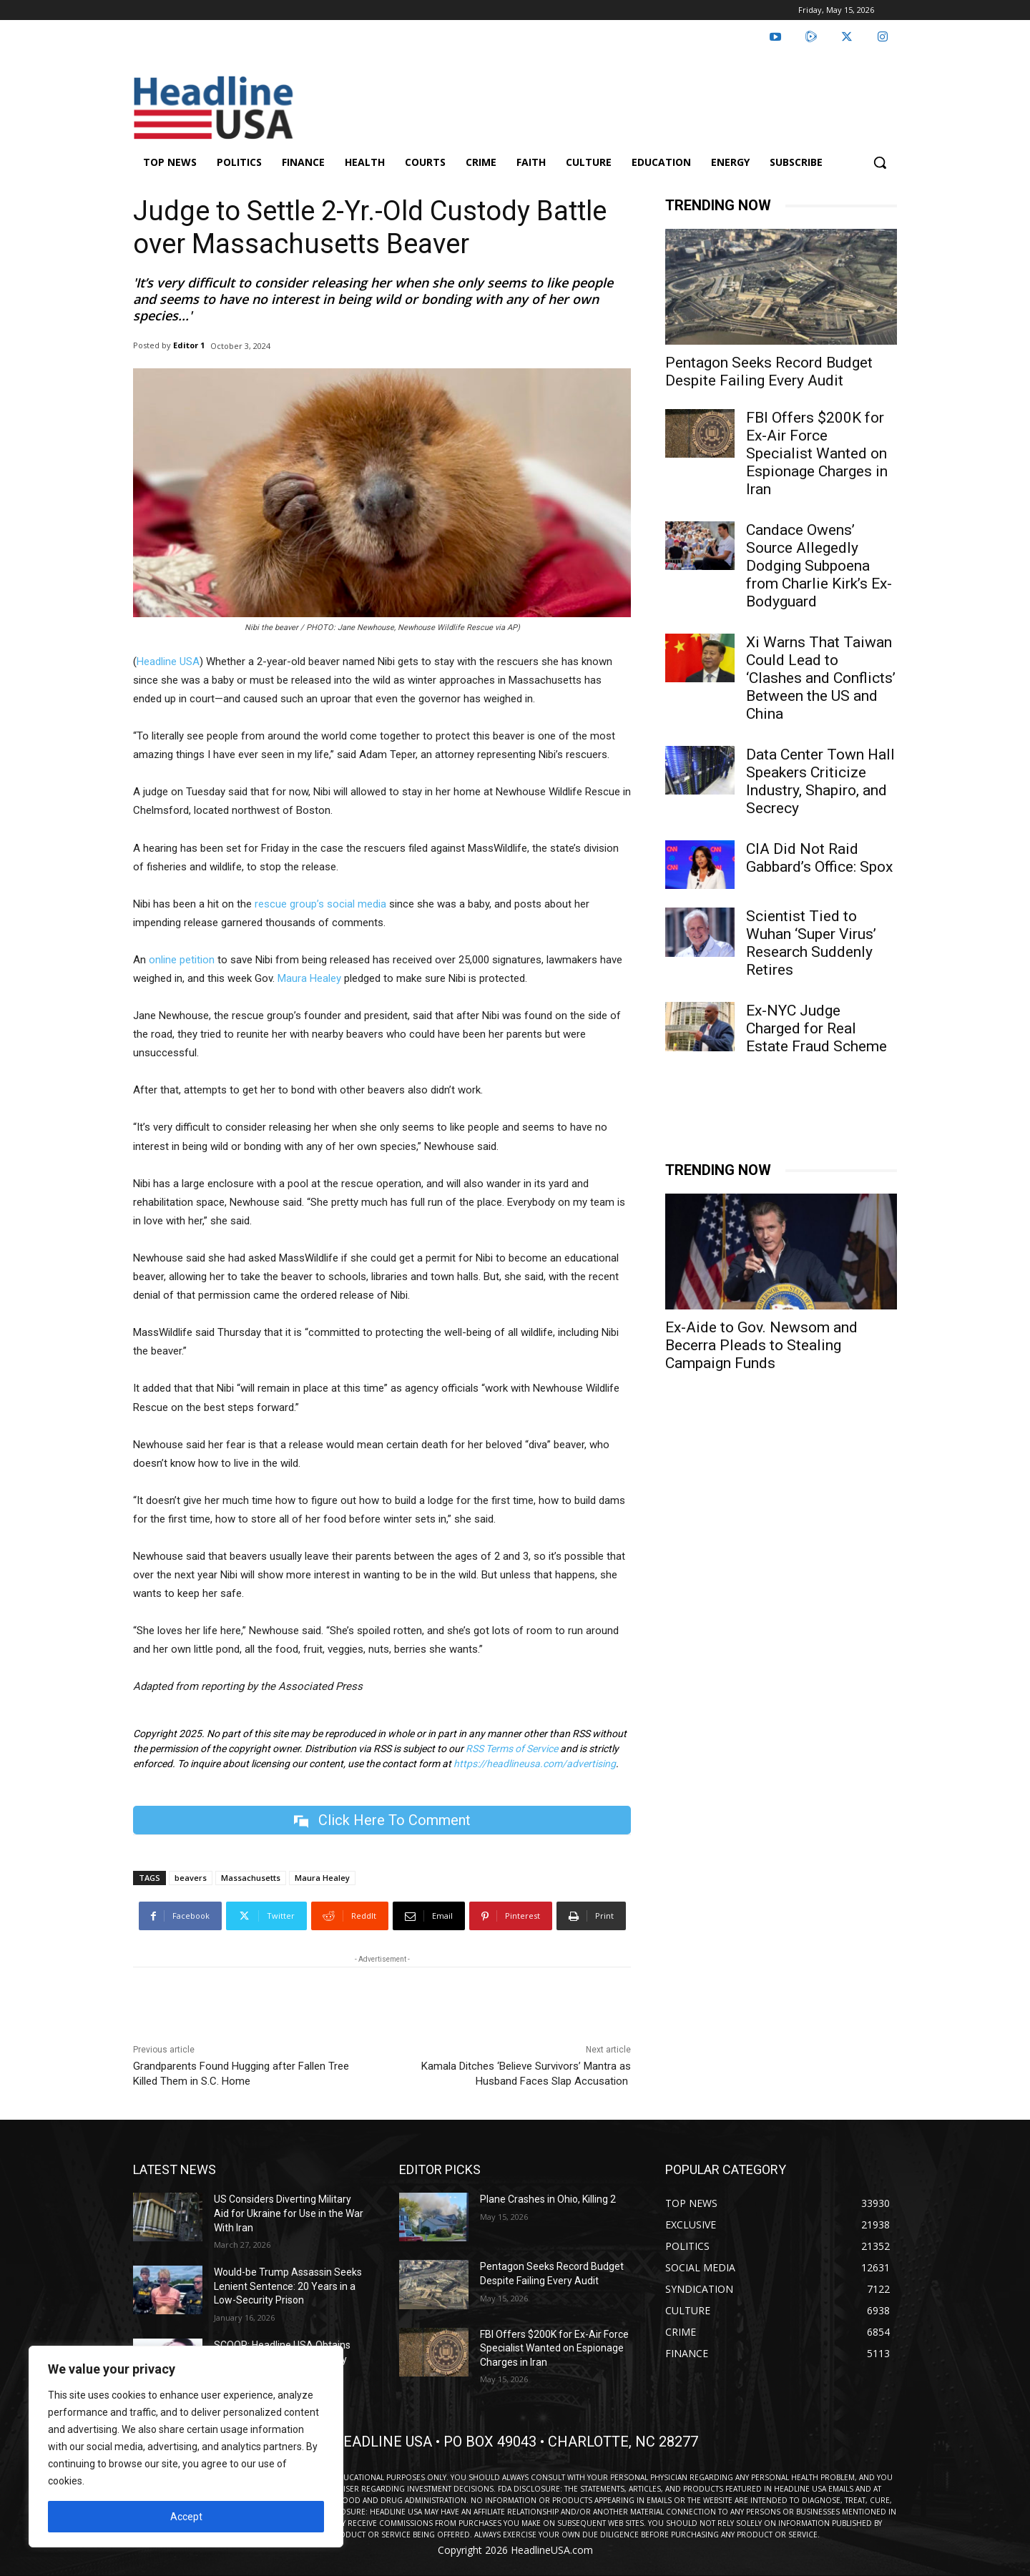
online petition (182, 959)
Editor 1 (189, 345)
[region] (186, 2446)
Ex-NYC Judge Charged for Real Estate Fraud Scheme (816, 1028)
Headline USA (168, 661)
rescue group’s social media (320, 904)
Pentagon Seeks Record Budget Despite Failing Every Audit (769, 371)
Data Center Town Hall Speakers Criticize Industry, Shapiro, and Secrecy (820, 781)
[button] (880, 162)
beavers (191, 1878)
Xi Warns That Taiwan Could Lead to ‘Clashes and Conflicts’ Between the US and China (821, 678)
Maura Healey (309, 978)
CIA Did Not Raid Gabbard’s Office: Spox (819, 857)
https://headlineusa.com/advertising (534, 1763)
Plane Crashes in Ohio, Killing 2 (548, 2200)
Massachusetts (250, 1878)
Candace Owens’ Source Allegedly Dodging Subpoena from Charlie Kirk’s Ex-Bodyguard (819, 565)
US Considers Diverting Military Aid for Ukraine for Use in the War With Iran (288, 2213)
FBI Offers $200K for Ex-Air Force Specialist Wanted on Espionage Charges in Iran (817, 453)
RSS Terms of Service (512, 1748)
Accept (186, 2516)
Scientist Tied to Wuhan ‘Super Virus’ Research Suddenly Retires (811, 943)
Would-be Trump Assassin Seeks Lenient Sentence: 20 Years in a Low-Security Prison (288, 2286)
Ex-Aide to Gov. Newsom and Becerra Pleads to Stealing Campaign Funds (761, 1345)
